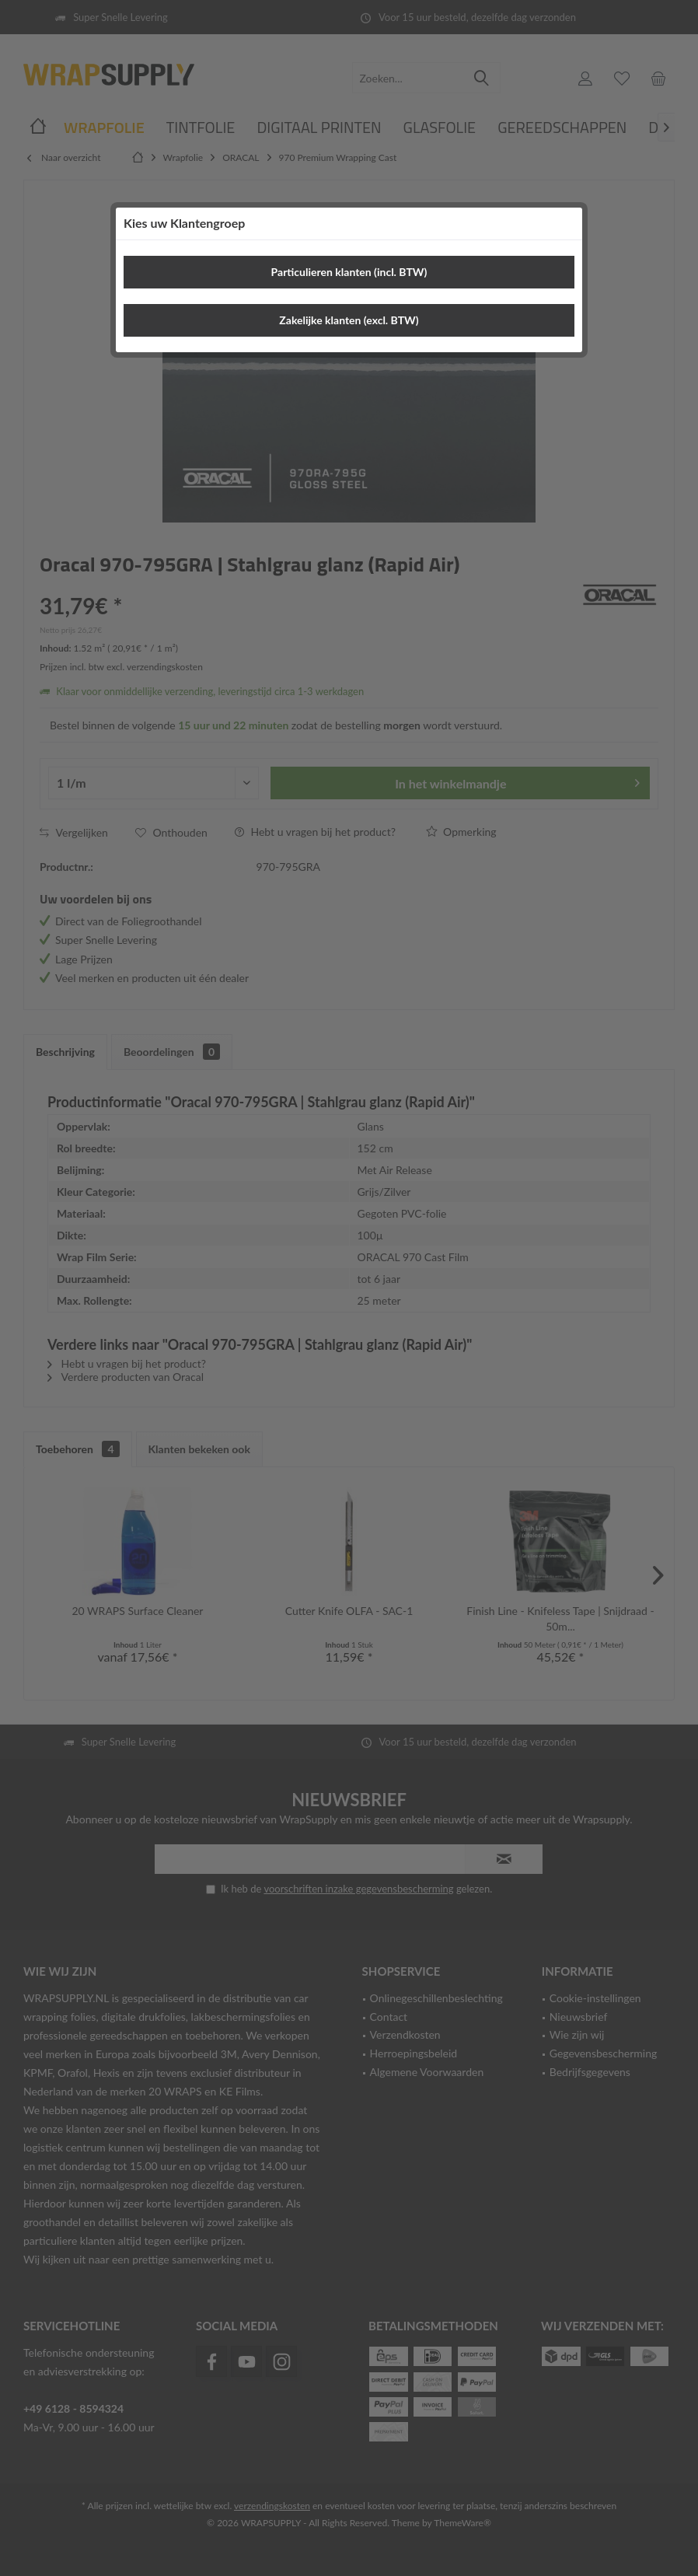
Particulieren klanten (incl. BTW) (349, 271)
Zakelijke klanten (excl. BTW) (348, 320)
